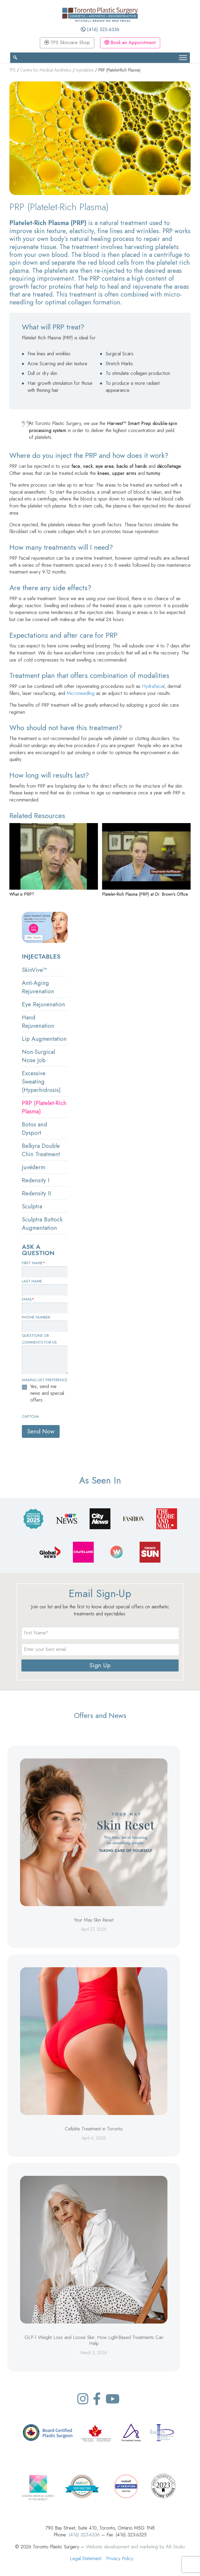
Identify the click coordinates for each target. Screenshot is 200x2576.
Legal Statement (86, 2558)
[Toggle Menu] (183, 57)
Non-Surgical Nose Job (38, 1056)
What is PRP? (21, 894)
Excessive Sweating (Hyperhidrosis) (41, 1081)
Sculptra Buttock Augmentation (42, 1223)
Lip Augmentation (44, 1039)
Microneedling (81, 693)
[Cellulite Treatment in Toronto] (94, 2041)
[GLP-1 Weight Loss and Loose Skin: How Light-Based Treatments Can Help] (94, 2250)
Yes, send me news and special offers (47, 1393)
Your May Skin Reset (94, 1919)
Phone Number (36, 1317)
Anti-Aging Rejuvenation (38, 987)
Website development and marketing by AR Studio (135, 2546)
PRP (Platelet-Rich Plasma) (44, 1107)
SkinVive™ (34, 970)
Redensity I (35, 1180)
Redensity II (36, 1193)
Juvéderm (33, 1167)
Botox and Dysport (34, 1128)
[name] (100, 1633)
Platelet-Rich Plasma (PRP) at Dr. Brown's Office (145, 894)
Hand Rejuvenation (38, 1021)
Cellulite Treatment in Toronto (94, 2128)
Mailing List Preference (44, 1380)
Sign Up (100, 1665)
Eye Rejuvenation (43, 1004)
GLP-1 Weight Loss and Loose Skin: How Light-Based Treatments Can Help (93, 2340)
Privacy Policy (119, 2558)
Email (28, 1299)
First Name (33, 1263)
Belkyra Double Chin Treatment (41, 1150)
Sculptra (32, 1206)
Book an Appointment (130, 42)
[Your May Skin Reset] (94, 1832)
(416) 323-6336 (100, 29)
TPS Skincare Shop (67, 42)
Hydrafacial (153, 686)
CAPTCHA (30, 1416)
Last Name (32, 1281)
